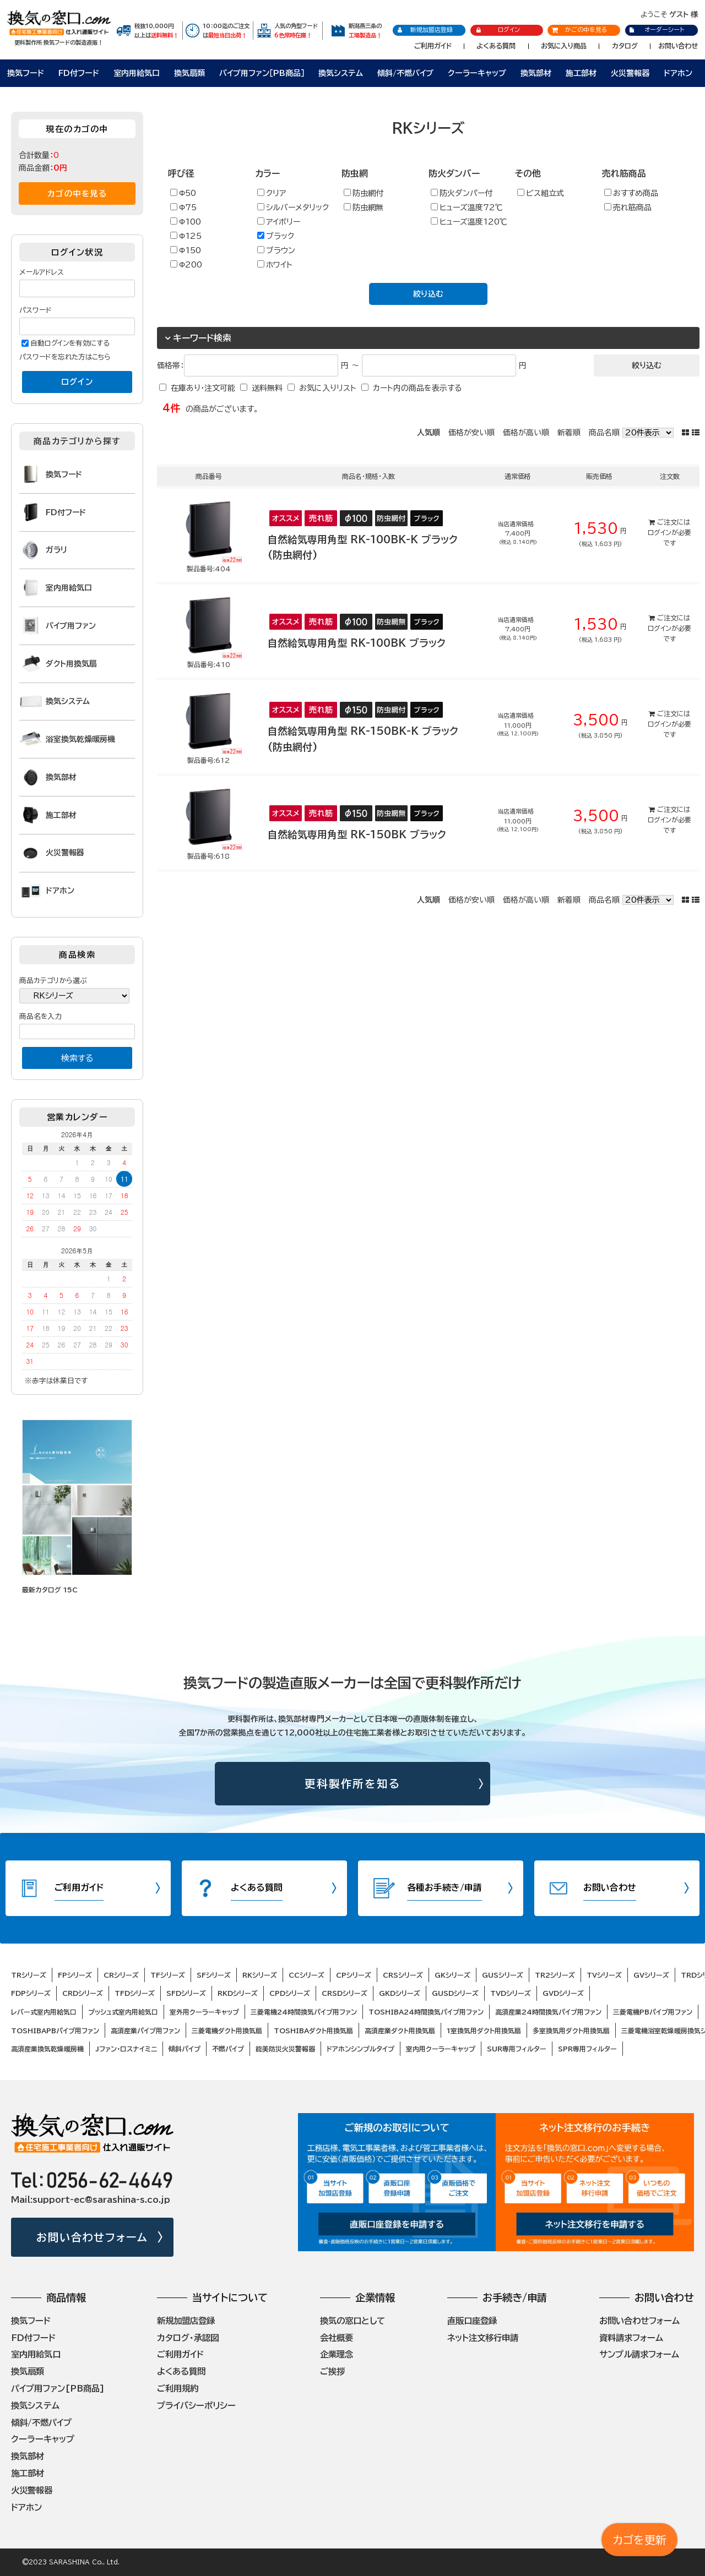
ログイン (497, 30)
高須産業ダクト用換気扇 (400, 2030)
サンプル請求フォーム (639, 2354)
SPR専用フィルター (587, 2048)
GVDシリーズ (563, 1993)
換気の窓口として (352, 2320)
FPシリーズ (75, 1975)
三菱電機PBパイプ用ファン (652, 2012)
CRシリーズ (121, 1975)
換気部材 (535, 73)
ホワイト (274, 264)
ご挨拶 (332, 2371)
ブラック (275, 236)
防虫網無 (363, 207)
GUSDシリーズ (455, 1993)
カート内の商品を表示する (417, 388)
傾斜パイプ (184, 2048)
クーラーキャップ (477, 73)
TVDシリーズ (510, 1993)
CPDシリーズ (289, 1993)
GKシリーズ (452, 1975)
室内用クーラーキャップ (440, 2048)
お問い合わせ (678, 45)
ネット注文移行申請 (482, 2337)
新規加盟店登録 (425, 29)
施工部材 (581, 73)
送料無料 (267, 388)
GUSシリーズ (502, 1975)
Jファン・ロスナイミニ (126, 2048)
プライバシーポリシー (196, 2405)
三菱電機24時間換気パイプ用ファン (304, 2012)
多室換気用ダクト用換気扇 (571, 2030)
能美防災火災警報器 (285, 2048)
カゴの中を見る (77, 193)
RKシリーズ (259, 1975)
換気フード (25, 73)
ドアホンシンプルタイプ (360, 2048)
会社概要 (336, 2337)
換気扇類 (189, 73)
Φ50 (183, 193)
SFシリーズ (214, 1975)
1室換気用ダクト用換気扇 (484, 2030)
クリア (271, 193)
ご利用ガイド (433, 45)
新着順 (569, 432)
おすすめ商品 (631, 193)
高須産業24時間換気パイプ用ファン (548, 2012)
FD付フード (78, 73)
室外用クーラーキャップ (204, 2012)
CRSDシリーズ (344, 1993)
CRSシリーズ (403, 1975)
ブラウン (276, 250)
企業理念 (336, 2354)
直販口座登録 (472, 2320)
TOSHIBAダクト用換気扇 (313, 2030)
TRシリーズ (28, 1975)
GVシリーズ (651, 1975)
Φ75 (183, 207)
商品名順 (604, 432)
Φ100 (185, 221)
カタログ (625, 45)
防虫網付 (363, 193)
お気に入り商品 (564, 45)
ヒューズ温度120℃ (469, 221)
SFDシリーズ (186, 1993)
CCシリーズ (306, 1975)
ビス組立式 (540, 193)
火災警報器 (630, 73)
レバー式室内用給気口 (44, 2012)
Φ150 (185, 250)
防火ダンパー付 (461, 193)
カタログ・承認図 (188, 2337)
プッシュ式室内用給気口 (123, 2012)
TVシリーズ (604, 1975)
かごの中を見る (579, 29)
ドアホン (678, 73)
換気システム (340, 73)
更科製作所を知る (353, 1783)
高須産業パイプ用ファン (145, 2030)
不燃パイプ (228, 2048)
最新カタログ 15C (50, 1589)
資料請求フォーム (631, 2337)
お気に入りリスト (327, 388)
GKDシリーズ (399, 1993)
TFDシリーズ (135, 1993)
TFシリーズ (167, 1975)
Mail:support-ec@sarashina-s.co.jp (90, 2200)
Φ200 (186, 264)
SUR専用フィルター (516, 2048)
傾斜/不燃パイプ (405, 73)
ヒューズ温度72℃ (467, 207)
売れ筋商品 (628, 207)
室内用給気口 (136, 73)
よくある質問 (496, 45)
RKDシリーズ (238, 1993)
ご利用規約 (177, 2388)
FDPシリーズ (31, 1993)
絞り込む (428, 294)
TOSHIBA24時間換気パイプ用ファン (426, 2012)
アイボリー (278, 221)
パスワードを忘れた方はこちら (65, 357)
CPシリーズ (353, 1975)
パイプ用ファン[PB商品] (58, 2388)
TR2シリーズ (555, 1975)
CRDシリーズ (82, 1993)
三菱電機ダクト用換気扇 (227, 2030)
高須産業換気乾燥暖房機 (47, 2048)
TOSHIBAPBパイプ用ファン (55, 2030)
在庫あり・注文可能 (203, 388)
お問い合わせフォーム (92, 2237)
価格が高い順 (526, 432)
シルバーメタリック (293, 207)
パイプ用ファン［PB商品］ (262, 73)
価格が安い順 (471, 432)
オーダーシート (656, 29)
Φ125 (186, 236)
